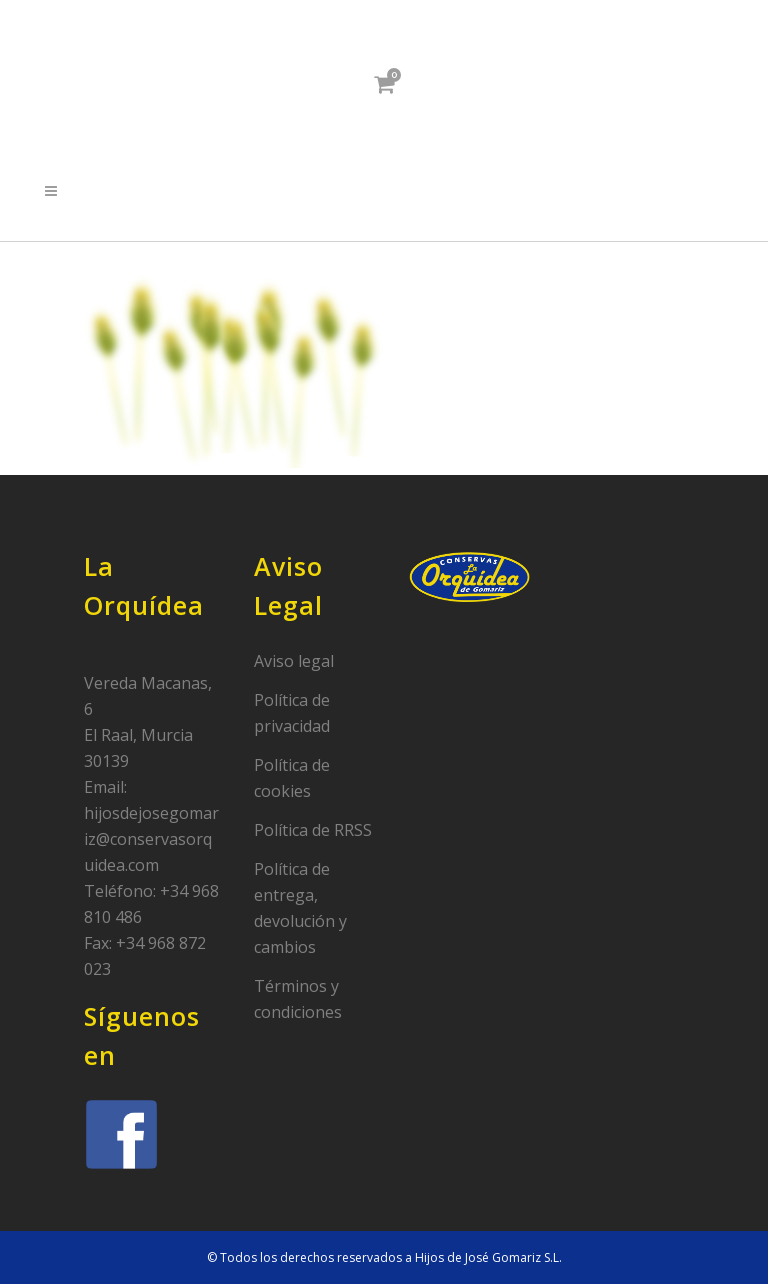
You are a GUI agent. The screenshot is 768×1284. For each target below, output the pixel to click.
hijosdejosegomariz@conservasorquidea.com (151, 839)
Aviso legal (294, 661)
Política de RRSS (313, 830)
